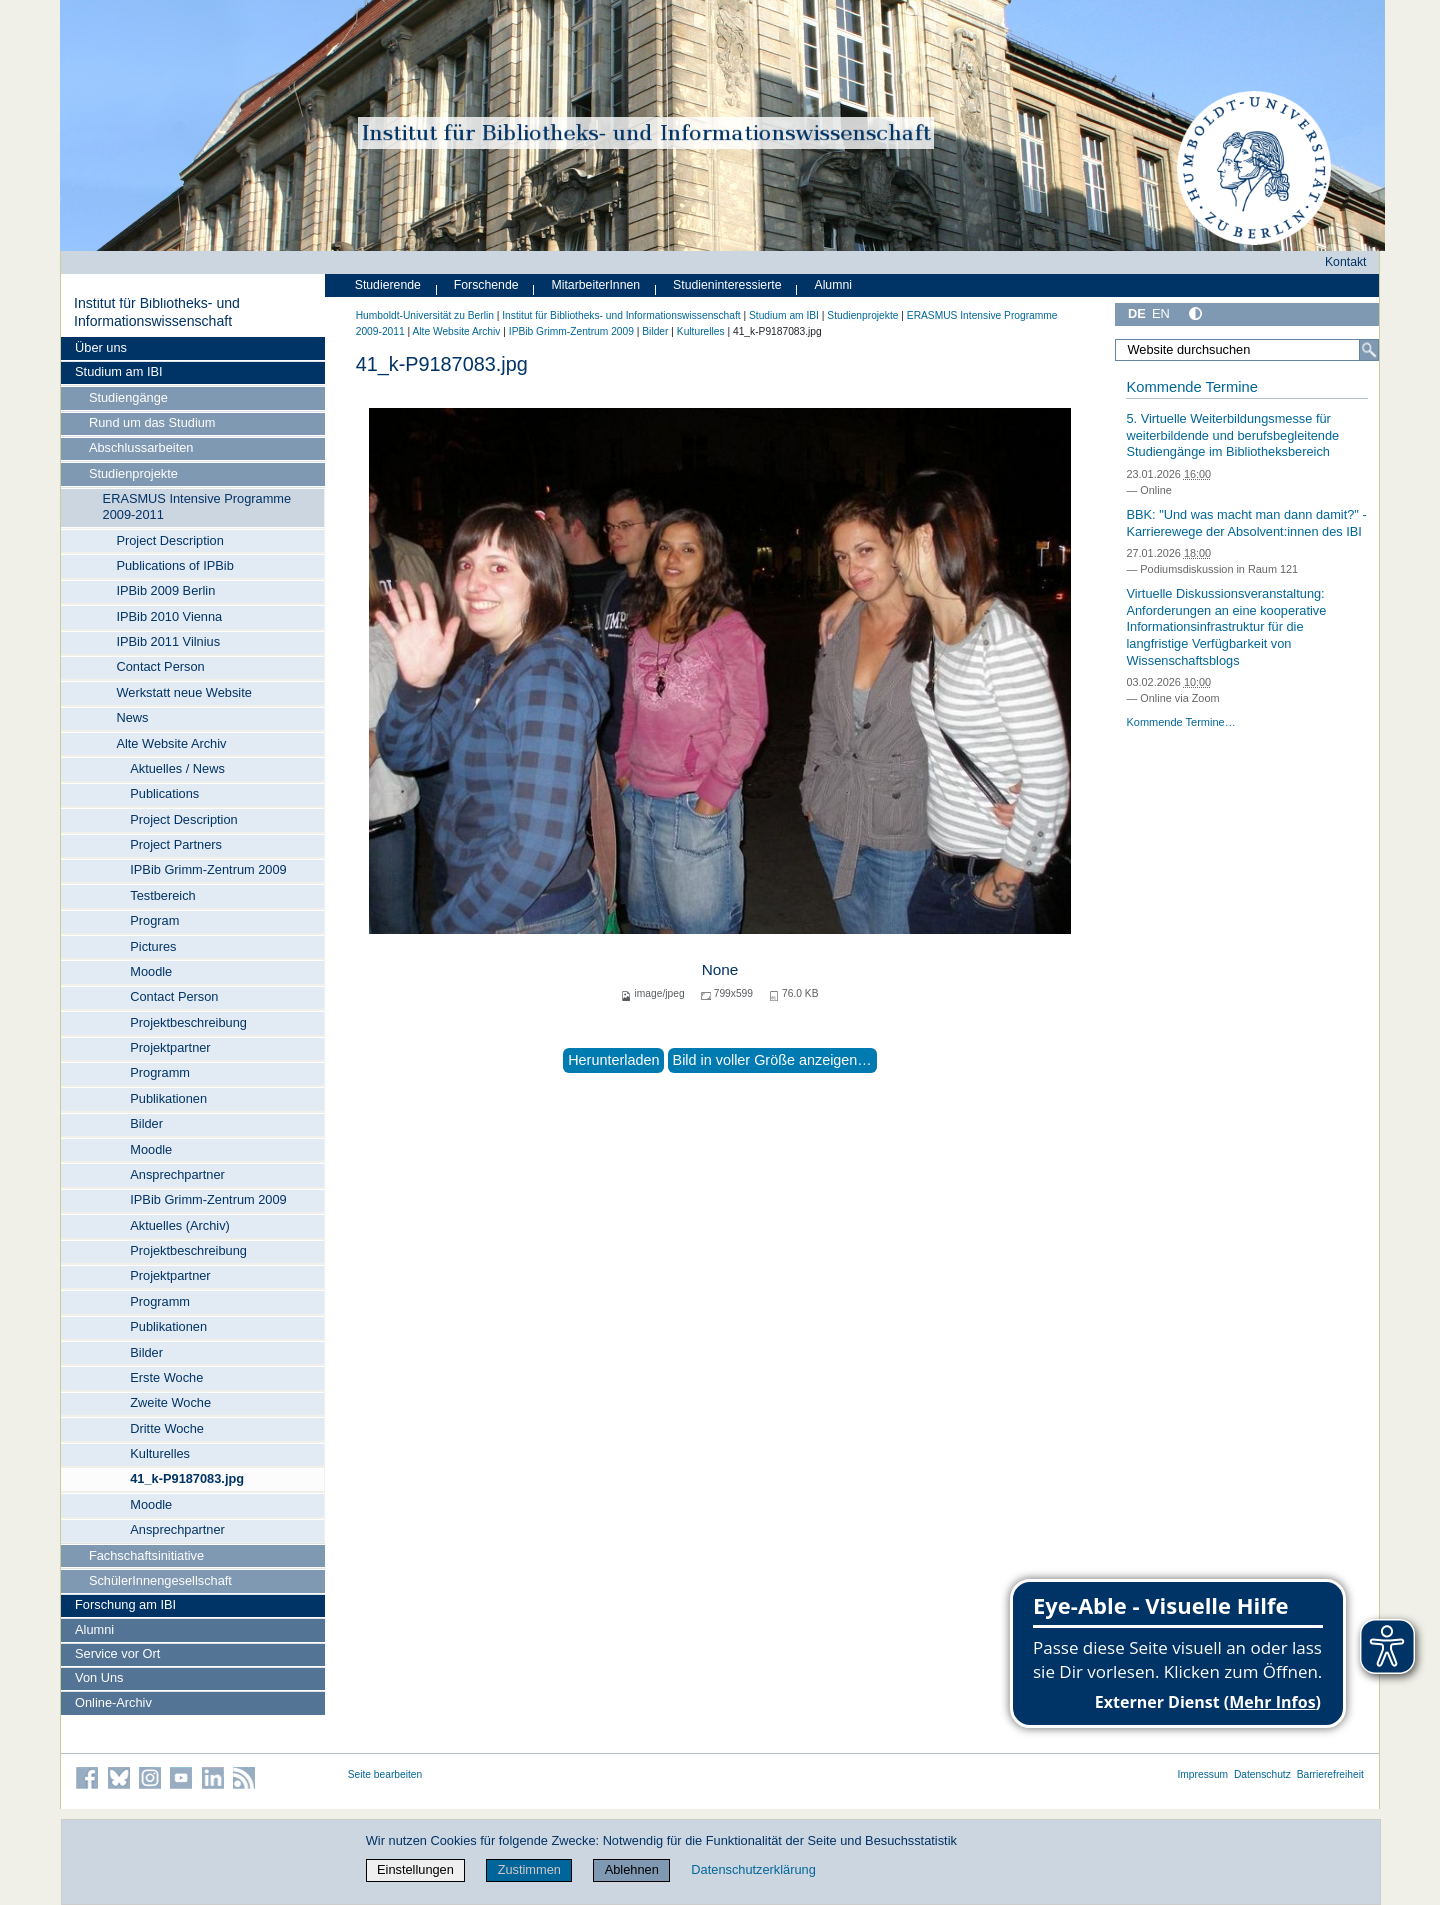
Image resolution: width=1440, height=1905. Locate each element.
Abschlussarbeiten (141, 447)
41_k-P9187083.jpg (187, 1478)
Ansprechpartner (177, 1174)
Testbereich (162, 895)
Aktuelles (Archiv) (180, 1225)
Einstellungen (415, 1869)
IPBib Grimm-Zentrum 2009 (208, 869)
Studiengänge (128, 397)
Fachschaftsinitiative (146, 1555)
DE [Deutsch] (1137, 313)
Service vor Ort (117, 1653)
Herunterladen (613, 1060)
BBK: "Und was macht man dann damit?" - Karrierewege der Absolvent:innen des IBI (1246, 523)
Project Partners (176, 844)
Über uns (101, 347)
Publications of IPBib (174, 565)
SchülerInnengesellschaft (160, 1580)
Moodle (151, 971)
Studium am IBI (118, 371)
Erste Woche (166, 1377)
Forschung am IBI (125, 1604)
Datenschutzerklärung (753, 1869)
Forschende (486, 285)
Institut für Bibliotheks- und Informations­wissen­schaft (157, 312)
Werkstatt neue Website (183, 692)
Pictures (153, 946)
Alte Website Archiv (171, 743)
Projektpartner (170, 1047)
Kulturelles (160, 1453)
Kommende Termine (1191, 387)
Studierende (388, 285)
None (720, 969)
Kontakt (1346, 262)
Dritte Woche (167, 1428)
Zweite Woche (170, 1402)
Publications (164, 793)
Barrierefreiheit (1330, 1774)
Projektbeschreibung (188, 1022)
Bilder (146, 1123)
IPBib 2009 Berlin (165, 590)
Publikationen (168, 1098)
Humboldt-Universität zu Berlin (425, 315)
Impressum (1202, 1774)
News (132, 717)
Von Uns (99, 1677)
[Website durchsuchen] (1247, 350)
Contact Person (160, 666)
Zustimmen (529, 1869)
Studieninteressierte (727, 285)
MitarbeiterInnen (596, 285)
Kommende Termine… (1180, 722)
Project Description (169, 540)
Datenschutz (1262, 1774)
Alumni (94, 1629)
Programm (160, 1072)
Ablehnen (632, 1869)
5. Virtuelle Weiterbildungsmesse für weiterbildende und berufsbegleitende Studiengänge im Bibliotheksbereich (1232, 435)
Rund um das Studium (152, 422)
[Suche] (1369, 350)
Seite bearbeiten (385, 1774)
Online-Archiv (113, 1702)
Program (154, 920)
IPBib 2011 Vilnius (168, 641)
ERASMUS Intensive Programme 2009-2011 (197, 506)
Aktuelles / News (177, 768)
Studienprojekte (133, 473)
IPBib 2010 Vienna (169, 616)
